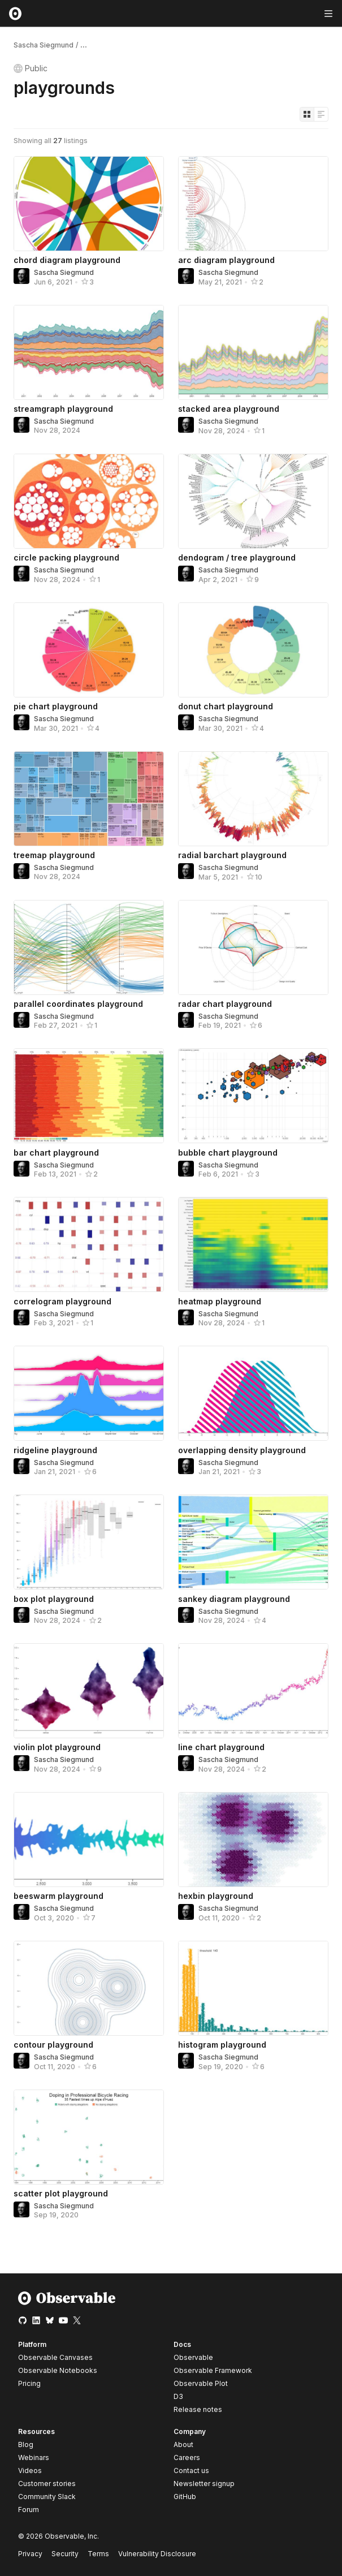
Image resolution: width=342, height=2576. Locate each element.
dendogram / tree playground (237, 557)
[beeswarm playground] (89, 1839)
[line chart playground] (253, 1690)
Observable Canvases (55, 2357)
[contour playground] (89, 1988)
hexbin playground (215, 1896)
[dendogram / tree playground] (253, 501)
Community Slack (47, 2496)
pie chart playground (56, 706)
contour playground (53, 2044)
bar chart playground (56, 1152)
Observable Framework (213, 2370)
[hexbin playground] (253, 1839)
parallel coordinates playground (78, 1004)
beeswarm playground (58, 1896)
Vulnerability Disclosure (157, 2553)
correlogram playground (62, 1301)
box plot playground (54, 1599)
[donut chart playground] (253, 649)
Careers (187, 2457)
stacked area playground (228, 408)
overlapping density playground (242, 1450)
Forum (28, 2509)
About (183, 2444)
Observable (193, 2357)
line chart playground (221, 1747)
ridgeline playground (55, 1450)
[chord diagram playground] (89, 203)
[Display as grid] (307, 114)
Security (65, 2553)
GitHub (185, 2496)
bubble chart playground (228, 1152)
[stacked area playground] (253, 352)
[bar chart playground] (89, 1095)
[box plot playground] (89, 1541)
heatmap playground (219, 1301)
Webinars (33, 2457)
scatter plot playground (61, 2193)
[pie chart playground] (89, 649)
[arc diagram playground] (253, 203)
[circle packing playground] (89, 501)
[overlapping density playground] (253, 1393)
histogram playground (222, 2044)
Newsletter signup (204, 2484)
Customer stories (47, 2483)
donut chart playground (225, 706)
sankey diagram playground (234, 1599)
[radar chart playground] (253, 947)
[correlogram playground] (89, 1244)
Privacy (30, 2553)
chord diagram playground (67, 260)
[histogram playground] (253, 1988)
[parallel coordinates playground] (89, 947)
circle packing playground (66, 557)
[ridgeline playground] (89, 1393)
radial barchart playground (232, 855)
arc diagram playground (226, 260)
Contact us (191, 2471)
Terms (98, 2553)
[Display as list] (321, 114)
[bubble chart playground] (253, 1095)
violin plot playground (57, 1747)
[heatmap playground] (253, 1244)
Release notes (198, 2409)
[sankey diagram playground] (253, 1541)
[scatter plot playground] (89, 2137)
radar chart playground (225, 1004)
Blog (25, 2444)
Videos (30, 2470)
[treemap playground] (89, 798)
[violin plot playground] (89, 1690)
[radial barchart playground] (253, 798)
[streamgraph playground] (89, 352)
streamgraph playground (63, 408)
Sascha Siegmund (43, 45)
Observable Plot (201, 2383)
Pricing (29, 2383)
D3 (178, 2396)
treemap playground (54, 855)
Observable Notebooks (57, 2370)
